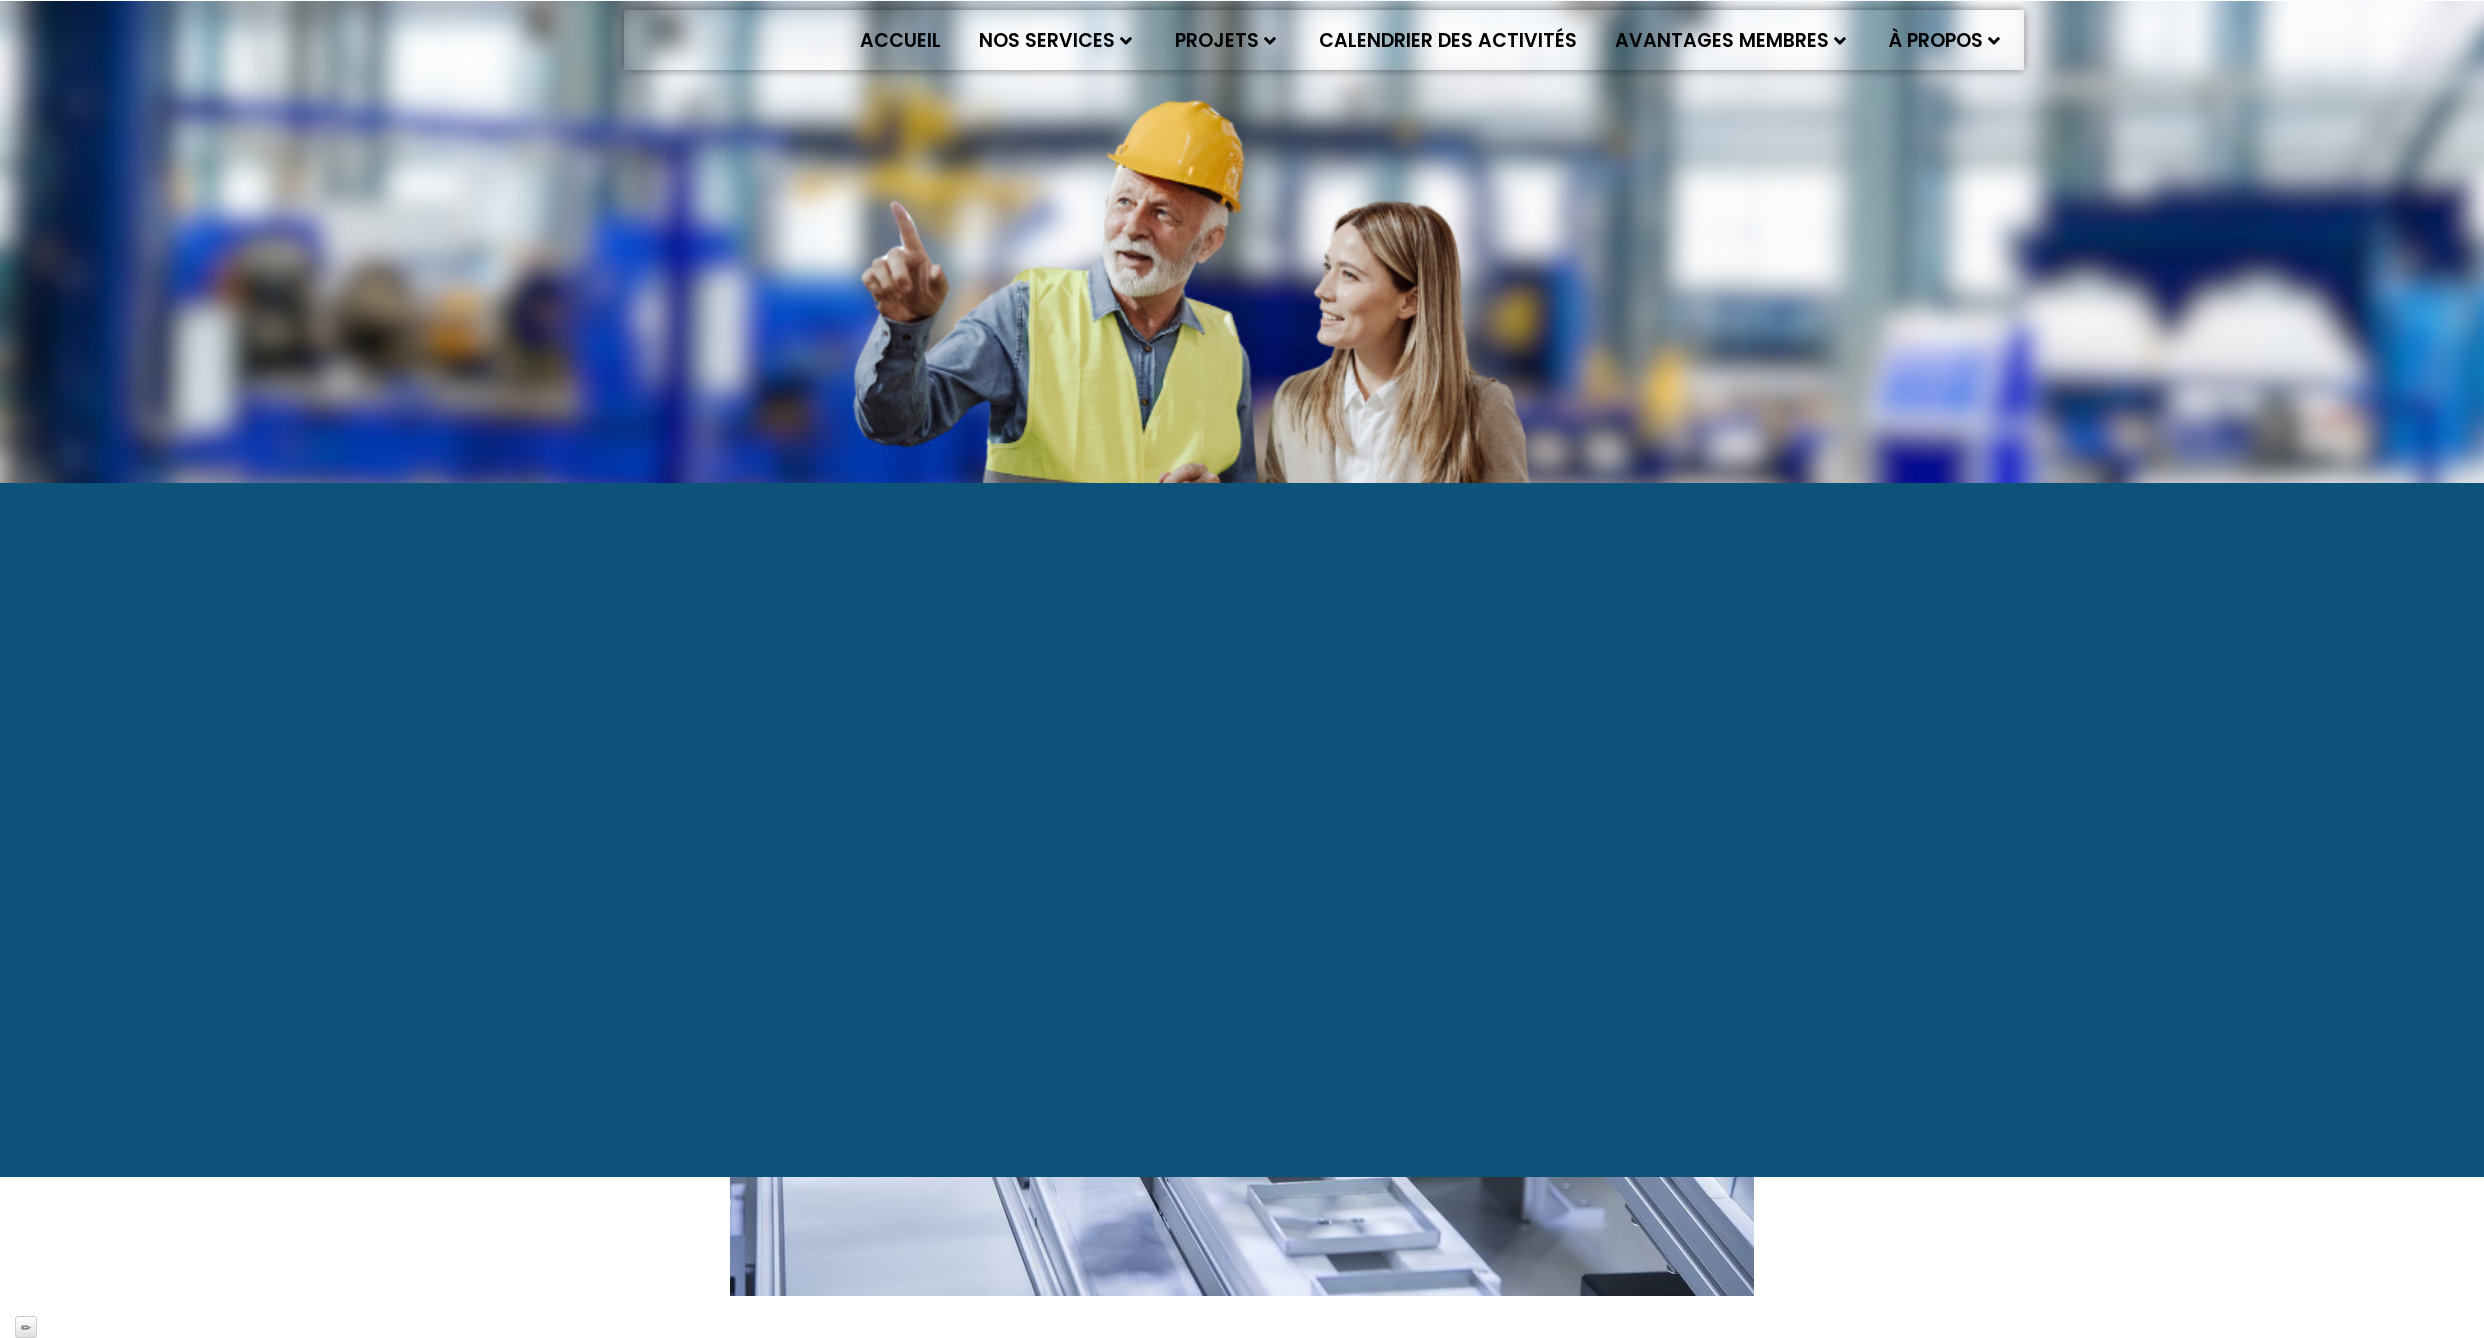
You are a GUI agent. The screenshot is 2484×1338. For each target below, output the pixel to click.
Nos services (1055, 40)
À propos (1944, 40)
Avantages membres (1730, 40)
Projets (1225, 40)
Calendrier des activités (1448, 40)
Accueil (900, 40)
